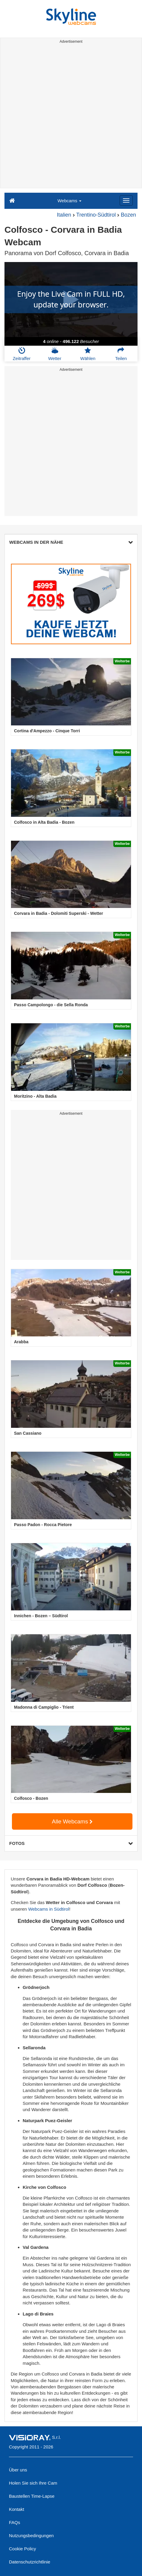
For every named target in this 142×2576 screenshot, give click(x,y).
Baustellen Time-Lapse (32, 2496)
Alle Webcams (72, 1821)
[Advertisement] (71, 117)
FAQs (14, 2522)
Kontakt (16, 2509)
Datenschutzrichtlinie (29, 2561)
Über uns (18, 2469)
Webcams (70, 200)
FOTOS (71, 1843)
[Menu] (126, 200)
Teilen (121, 354)
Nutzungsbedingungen (31, 2535)
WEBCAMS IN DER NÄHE (71, 542)
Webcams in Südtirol (48, 1909)
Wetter (54, 354)
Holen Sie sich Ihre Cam (33, 2482)
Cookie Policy (22, 2548)
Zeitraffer (22, 354)
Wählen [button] (87, 354)
